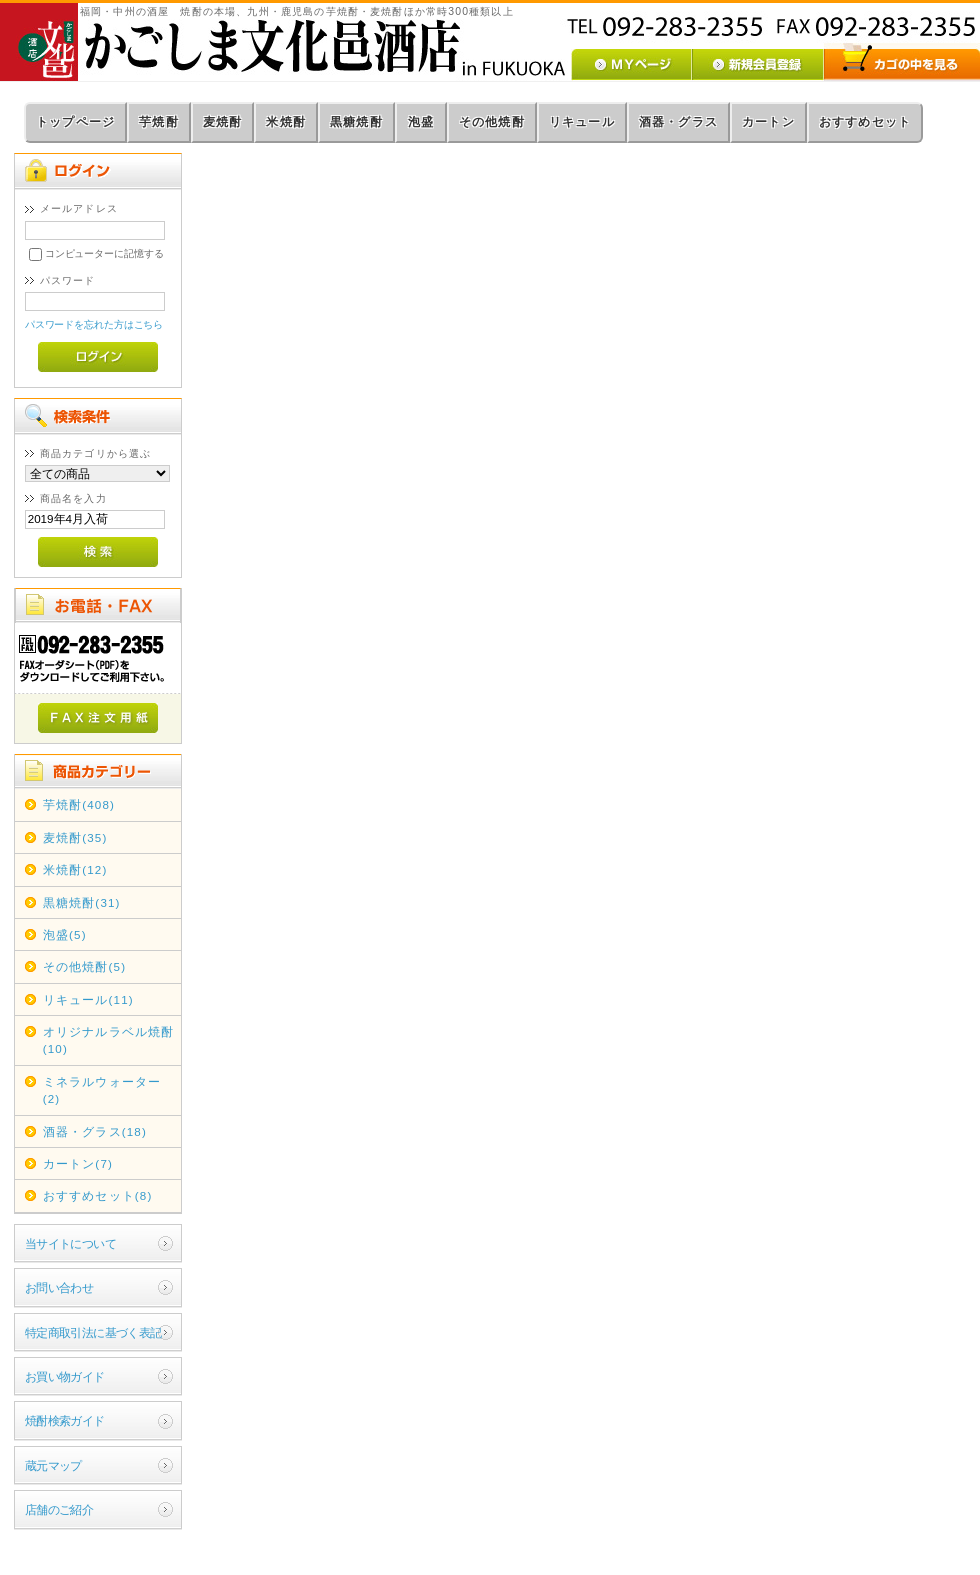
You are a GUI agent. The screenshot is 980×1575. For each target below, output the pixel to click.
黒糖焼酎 (356, 122)
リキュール (582, 122)
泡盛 (421, 122)
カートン (768, 122)
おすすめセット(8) (98, 1195)
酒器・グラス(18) (95, 1131)
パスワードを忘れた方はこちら (94, 324)
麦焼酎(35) (75, 837)
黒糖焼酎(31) (82, 902)
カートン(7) (78, 1163)
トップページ (75, 122)
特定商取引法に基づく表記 (93, 1332)
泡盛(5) (65, 934)
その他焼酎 (492, 122)
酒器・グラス (678, 122)
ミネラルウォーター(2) (102, 1090)
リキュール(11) (88, 999)
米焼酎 (286, 122)
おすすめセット (865, 122)
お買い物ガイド (65, 1376)
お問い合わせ (59, 1287)
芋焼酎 (159, 122)
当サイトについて (70, 1243)
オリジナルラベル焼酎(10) (109, 1040)
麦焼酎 (223, 122)
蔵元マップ (53, 1465)
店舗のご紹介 (59, 1509)
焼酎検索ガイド (65, 1420)
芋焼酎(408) (79, 804)
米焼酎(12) (75, 869)
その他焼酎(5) (84, 966)
